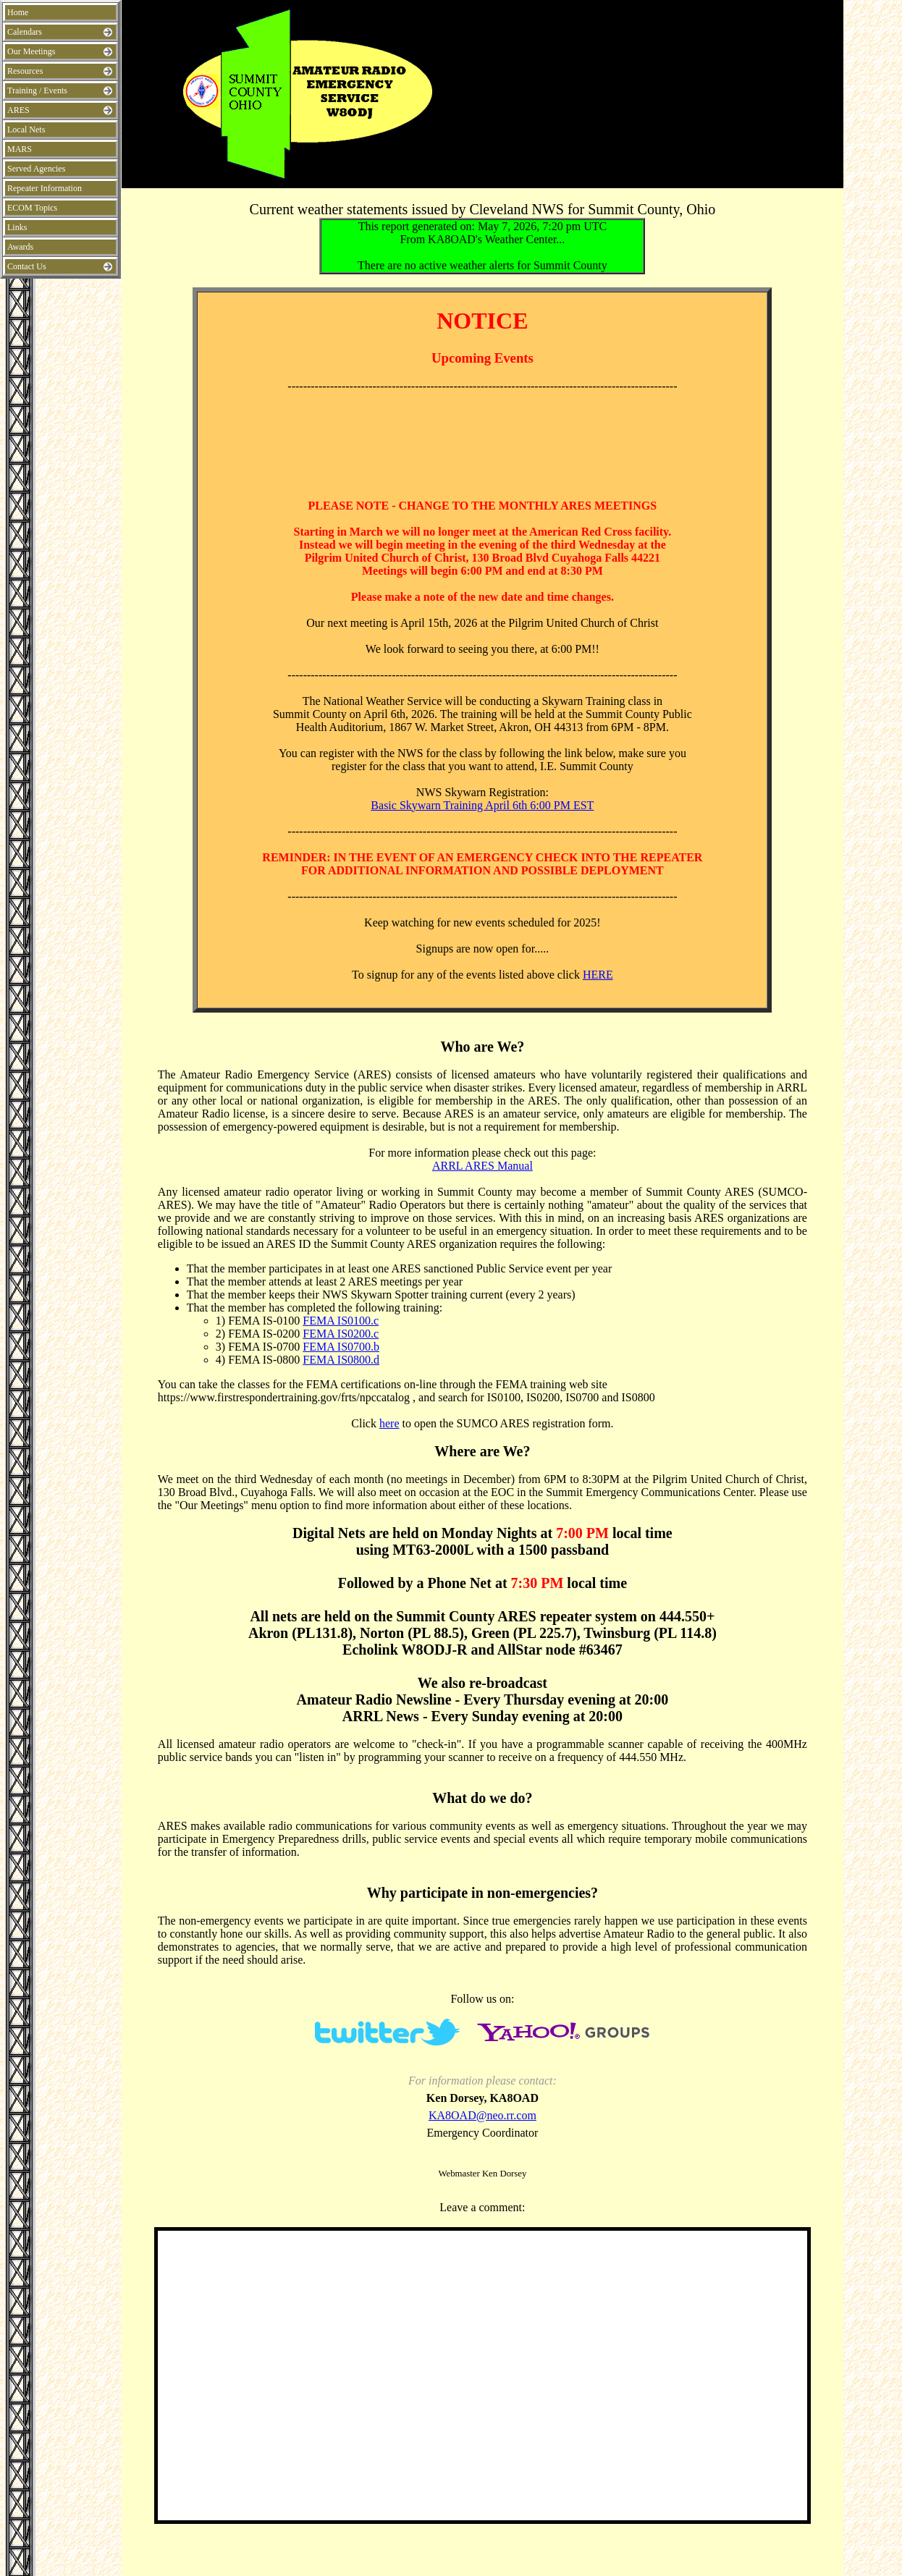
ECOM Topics (32, 208)
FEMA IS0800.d (341, 1360)
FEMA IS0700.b (341, 1346)
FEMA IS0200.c (341, 1333)
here (389, 1423)
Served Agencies (36, 169)
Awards (20, 247)
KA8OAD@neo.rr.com (482, 2115)
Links (17, 227)
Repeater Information (44, 188)
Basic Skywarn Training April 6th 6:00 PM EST (482, 805)
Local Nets (26, 129)
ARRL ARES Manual (482, 1166)
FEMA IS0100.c (341, 1320)
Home (17, 12)
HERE (598, 974)
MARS (19, 149)
